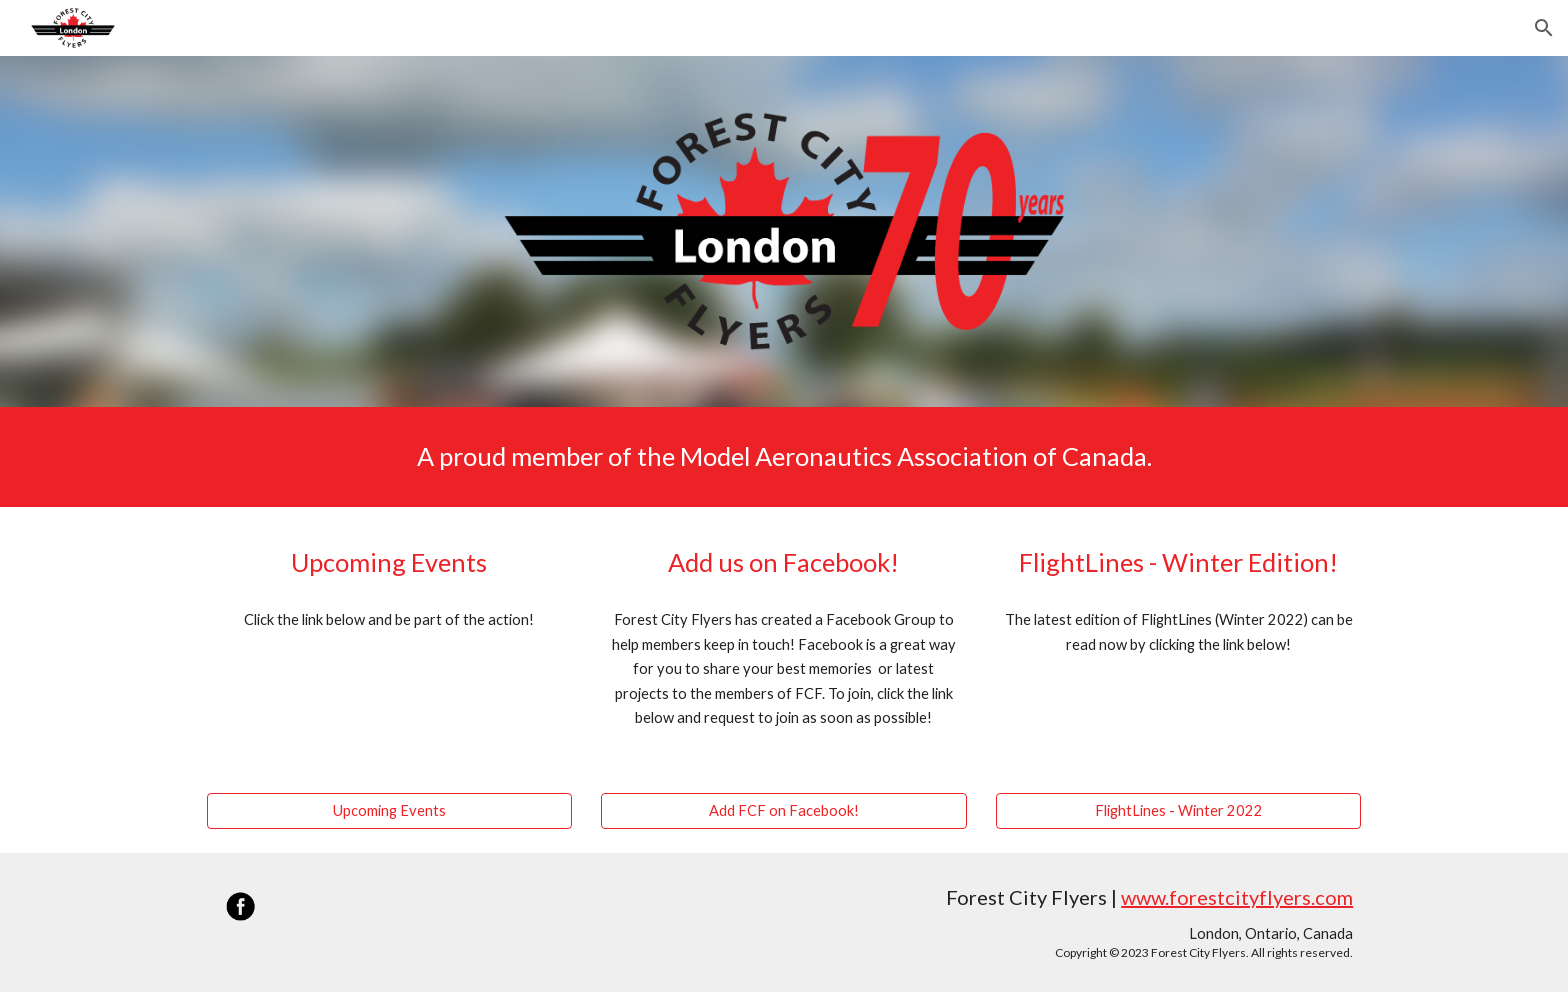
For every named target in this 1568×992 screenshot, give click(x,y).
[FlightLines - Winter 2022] (1178, 810)
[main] (784, 456)
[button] (1544, 28)
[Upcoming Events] (389, 810)
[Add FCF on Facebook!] (783, 810)
